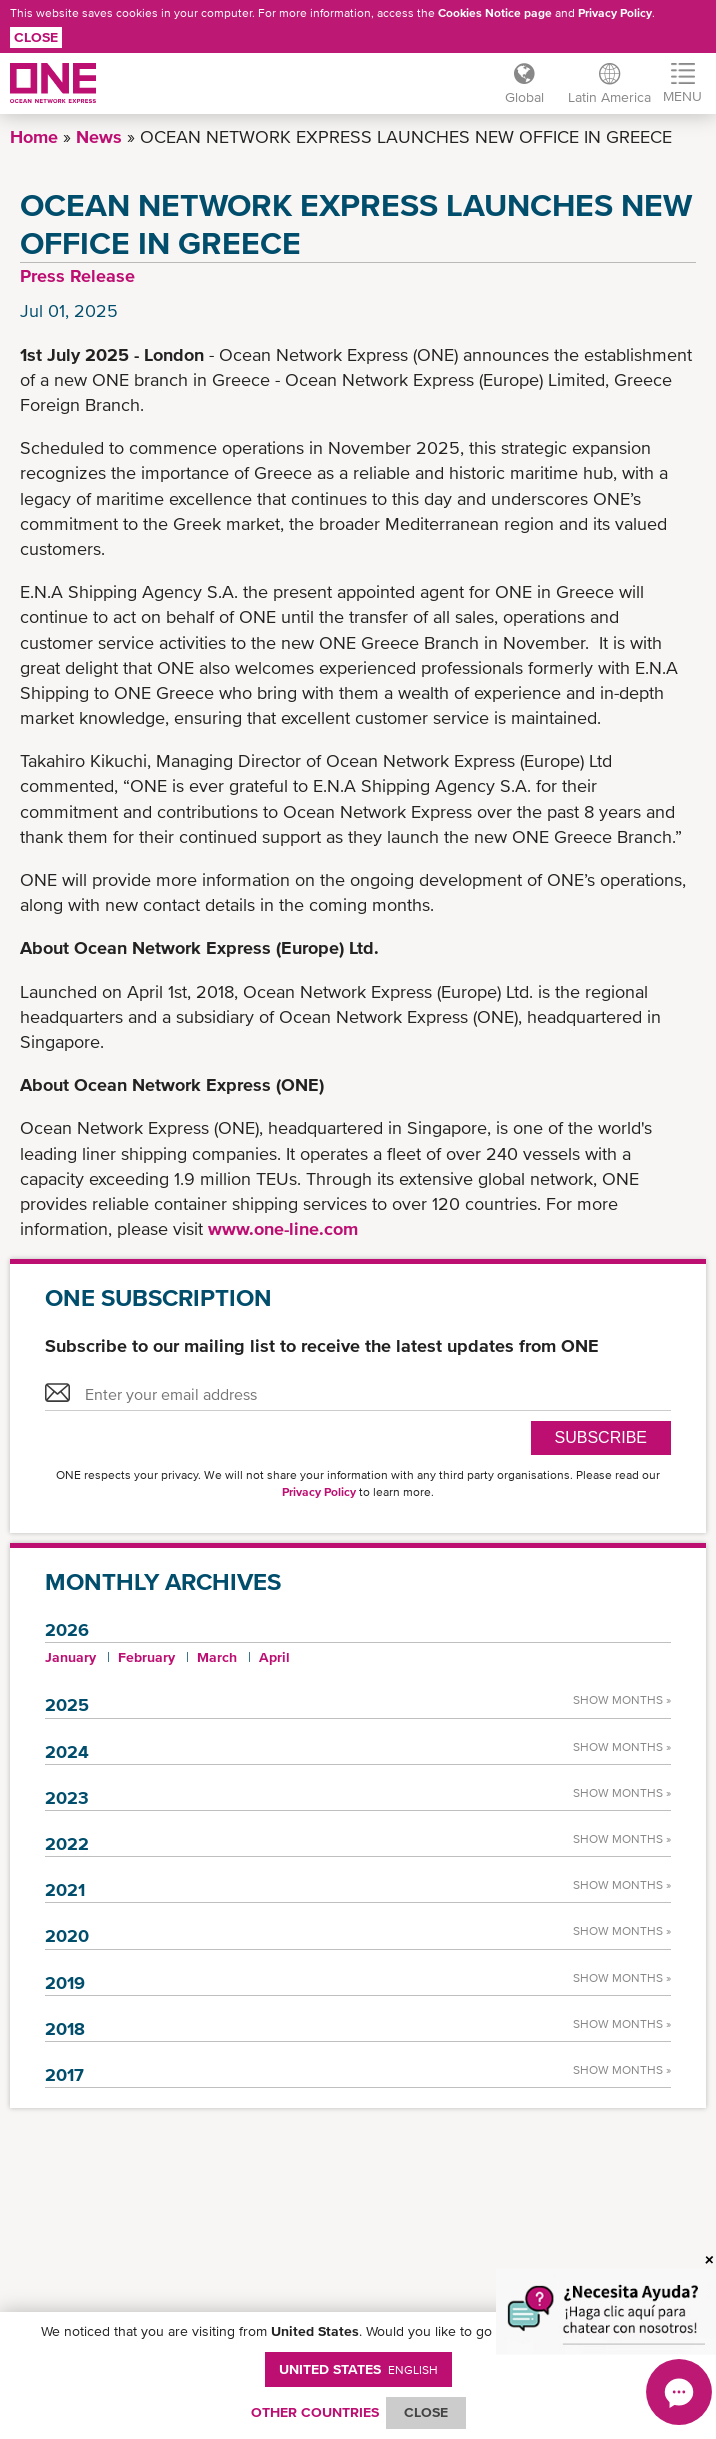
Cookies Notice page (495, 13)
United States (358, 2369)
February (146, 1657)
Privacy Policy (615, 13)
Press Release (77, 275)
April (274, 1657)
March (217, 1657)
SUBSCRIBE (601, 1437)
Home (34, 136)
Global (524, 97)
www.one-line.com (283, 1228)
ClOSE (426, 2412)
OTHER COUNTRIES (315, 2412)
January (70, 1657)
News (99, 136)
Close (36, 37)
